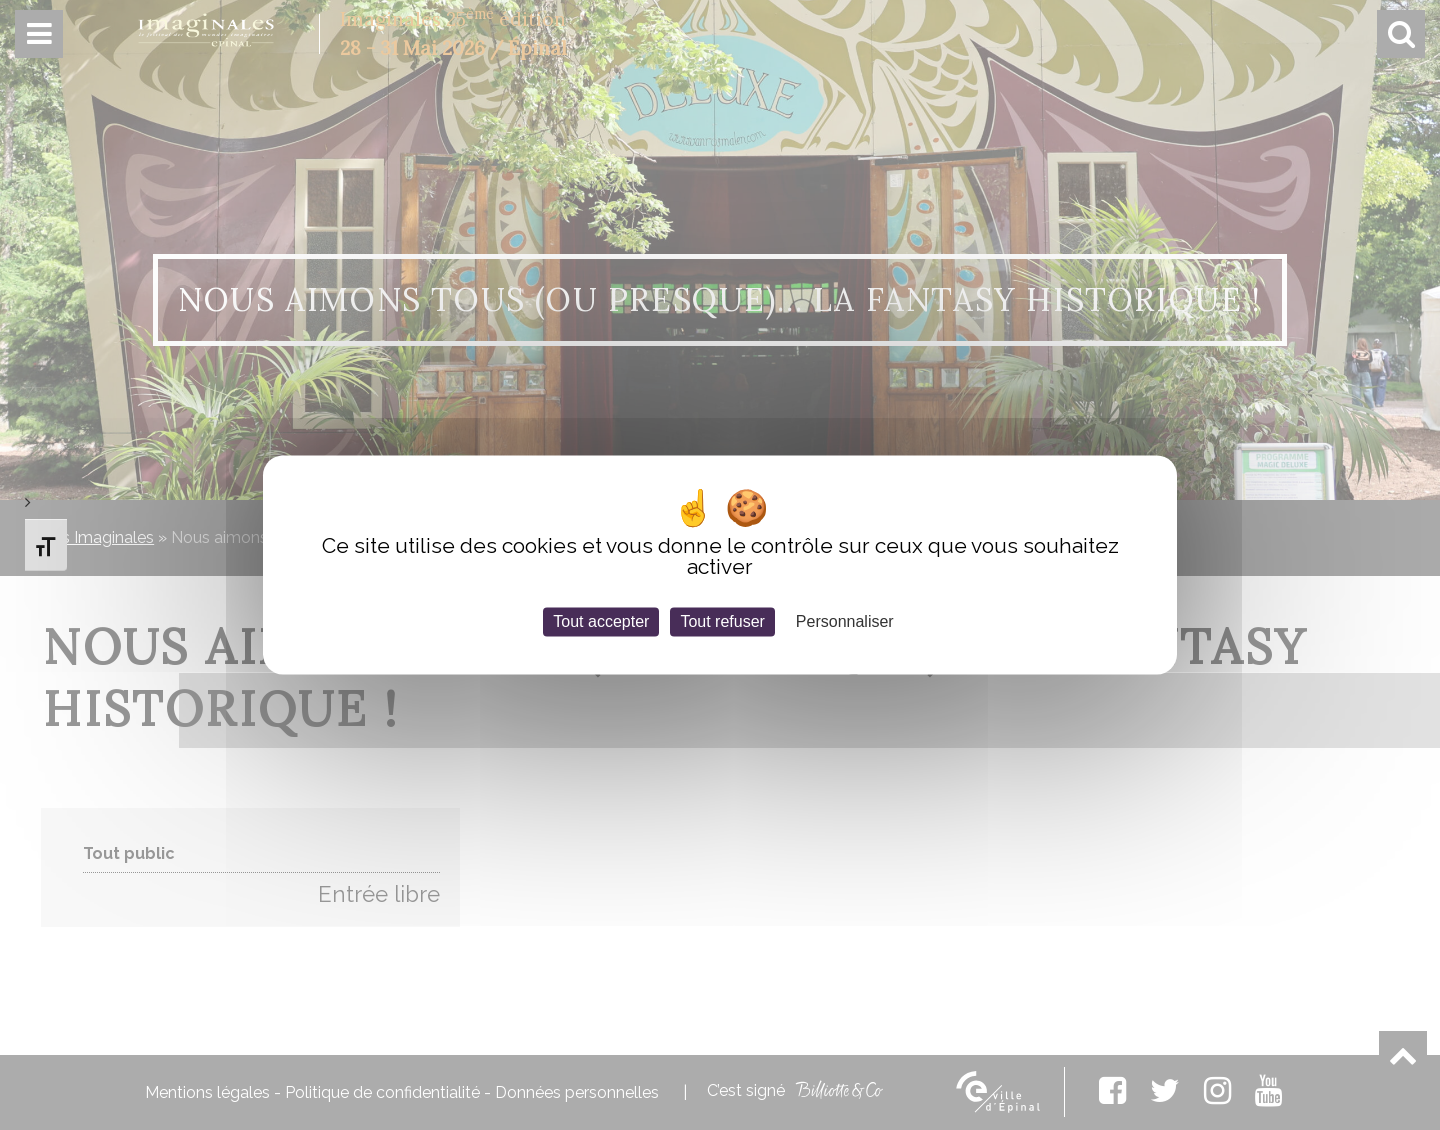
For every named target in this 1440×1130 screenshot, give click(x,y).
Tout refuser (722, 621)
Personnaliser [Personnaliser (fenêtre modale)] (845, 621)
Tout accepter (601, 621)
